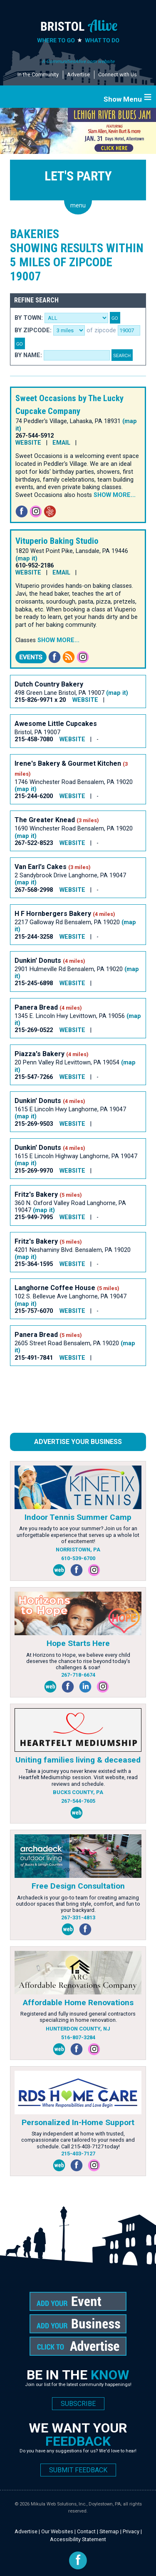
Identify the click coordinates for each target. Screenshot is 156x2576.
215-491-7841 (34, 1357)
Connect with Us (117, 74)
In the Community (38, 74)
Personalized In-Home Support (78, 2122)
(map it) (26, 558)
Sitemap (109, 2531)
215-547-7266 (34, 1077)
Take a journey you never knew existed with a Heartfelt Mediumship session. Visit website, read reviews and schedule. (78, 1777)
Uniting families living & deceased (78, 1760)
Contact (86, 2531)
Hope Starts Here (78, 1643)
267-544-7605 (78, 1801)
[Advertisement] (76, 1403)
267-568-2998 (34, 890)
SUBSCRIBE (78, 2404)
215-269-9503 (34, 1123)
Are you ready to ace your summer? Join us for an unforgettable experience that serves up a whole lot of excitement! (78, 1534)
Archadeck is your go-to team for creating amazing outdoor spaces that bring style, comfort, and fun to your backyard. (78, 1904)
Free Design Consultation (78, 1886)
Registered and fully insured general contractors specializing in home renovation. (78, 2017)
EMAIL (61, 442)
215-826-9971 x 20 (40, 700)
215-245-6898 (34, 983)
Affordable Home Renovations (78, 2002)
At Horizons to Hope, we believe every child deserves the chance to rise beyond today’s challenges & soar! (78, 1661)
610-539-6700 (78, 1558)
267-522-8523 (34, 843)
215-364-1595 (34, 1264)
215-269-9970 (34, 1170)
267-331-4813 (78, 1917)
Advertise (78, 74)
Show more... (115, 495)
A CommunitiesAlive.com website (78, 61)
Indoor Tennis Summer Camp (78, 1517)
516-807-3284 (78, 2037)
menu (78, 205)
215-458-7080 (34, 739)
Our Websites (57, 2531)
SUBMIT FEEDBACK (78, 2470)
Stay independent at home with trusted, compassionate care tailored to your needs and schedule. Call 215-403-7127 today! (78, 2140)
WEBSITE (28, 442)
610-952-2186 (34, 565)
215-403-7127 (78, 2153)
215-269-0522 (34, 1030)
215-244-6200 (34, 796)
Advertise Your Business (78, 1442)
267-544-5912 (34, 435)
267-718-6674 (78, 1675)
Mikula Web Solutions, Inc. (59, 2504)
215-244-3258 (34, 936)
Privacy (131, 2531)
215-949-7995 (34, 1217)
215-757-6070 (34, 1311)
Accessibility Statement (78, 2539)
